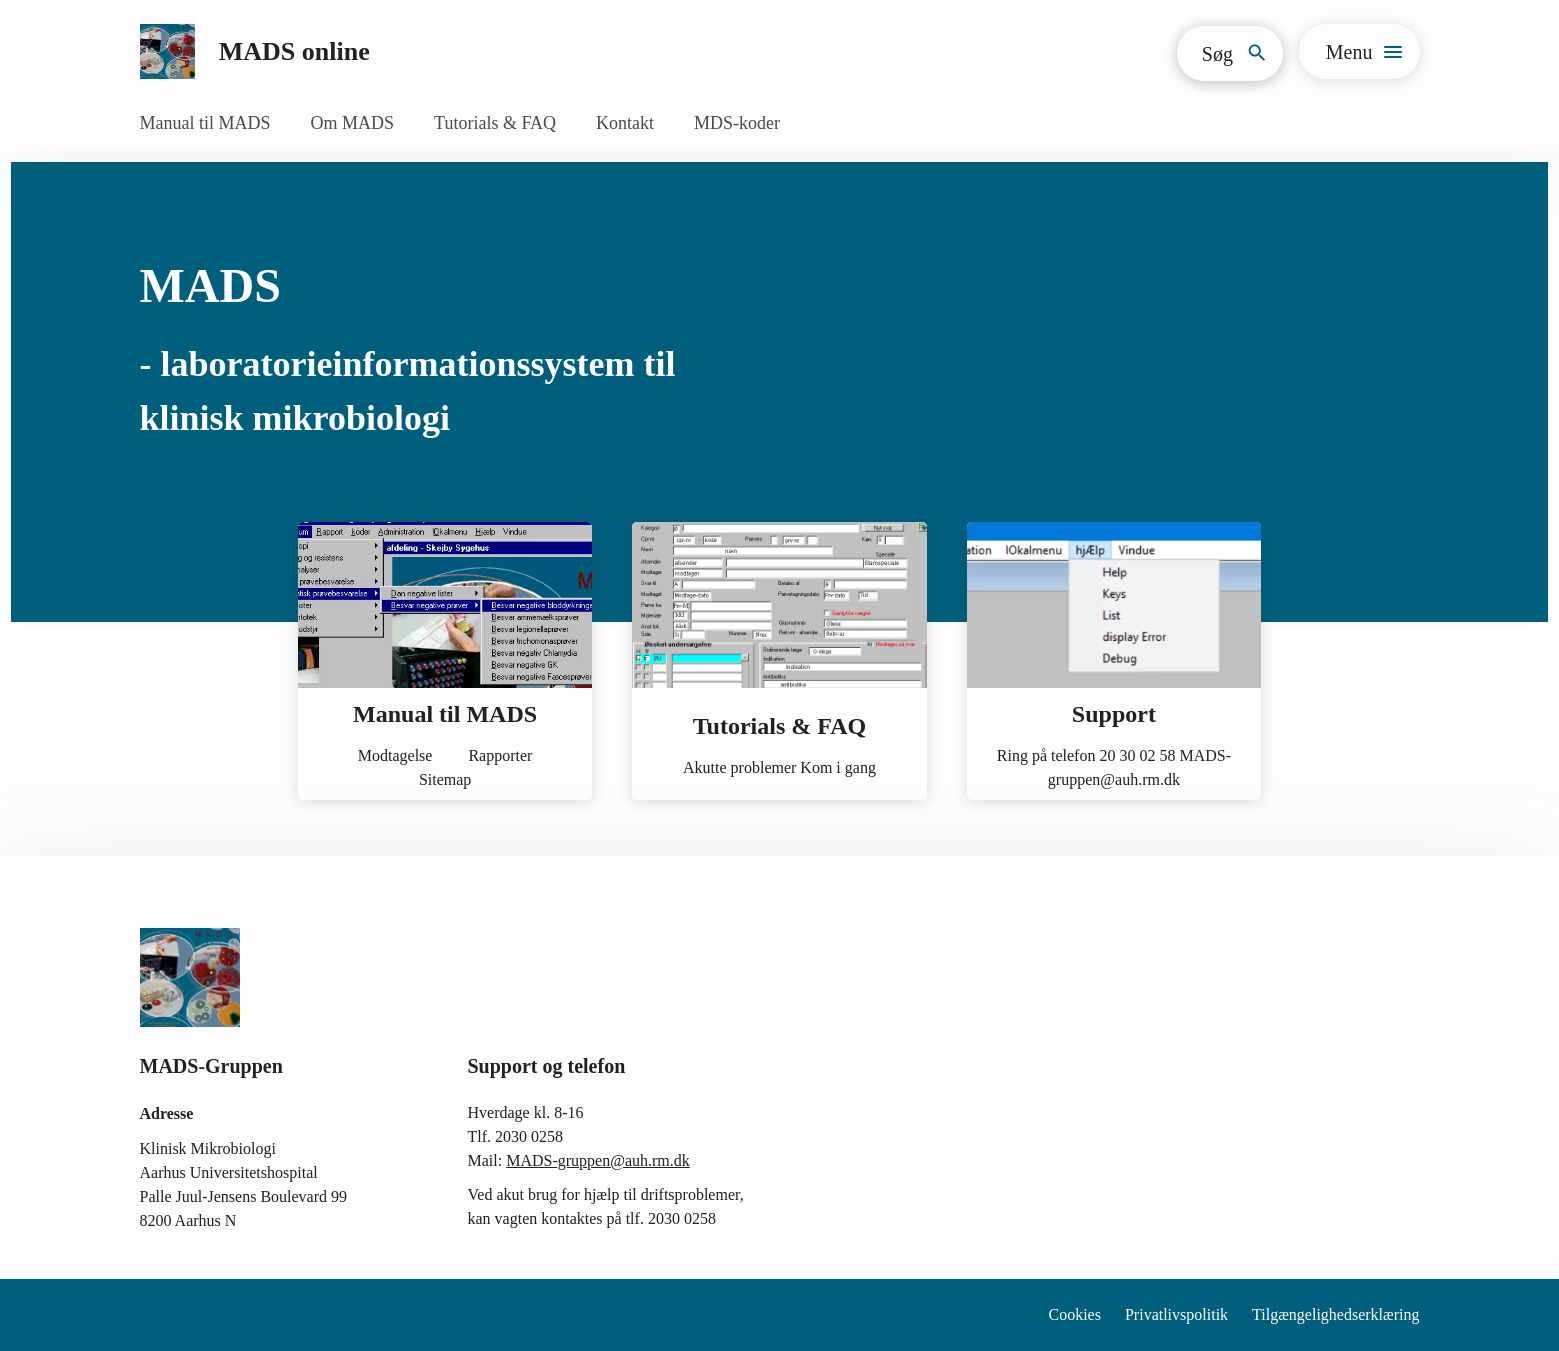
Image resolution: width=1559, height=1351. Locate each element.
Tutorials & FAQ (495, 123)
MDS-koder (737, 123)
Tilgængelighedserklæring (1335, 1314)
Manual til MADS (205, 123)
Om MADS (353, 123)
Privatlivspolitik (1176, 1314)
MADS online (294, 51)
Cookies (1075, 1314)
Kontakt (625, 123)
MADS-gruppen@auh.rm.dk (598, 1160)
